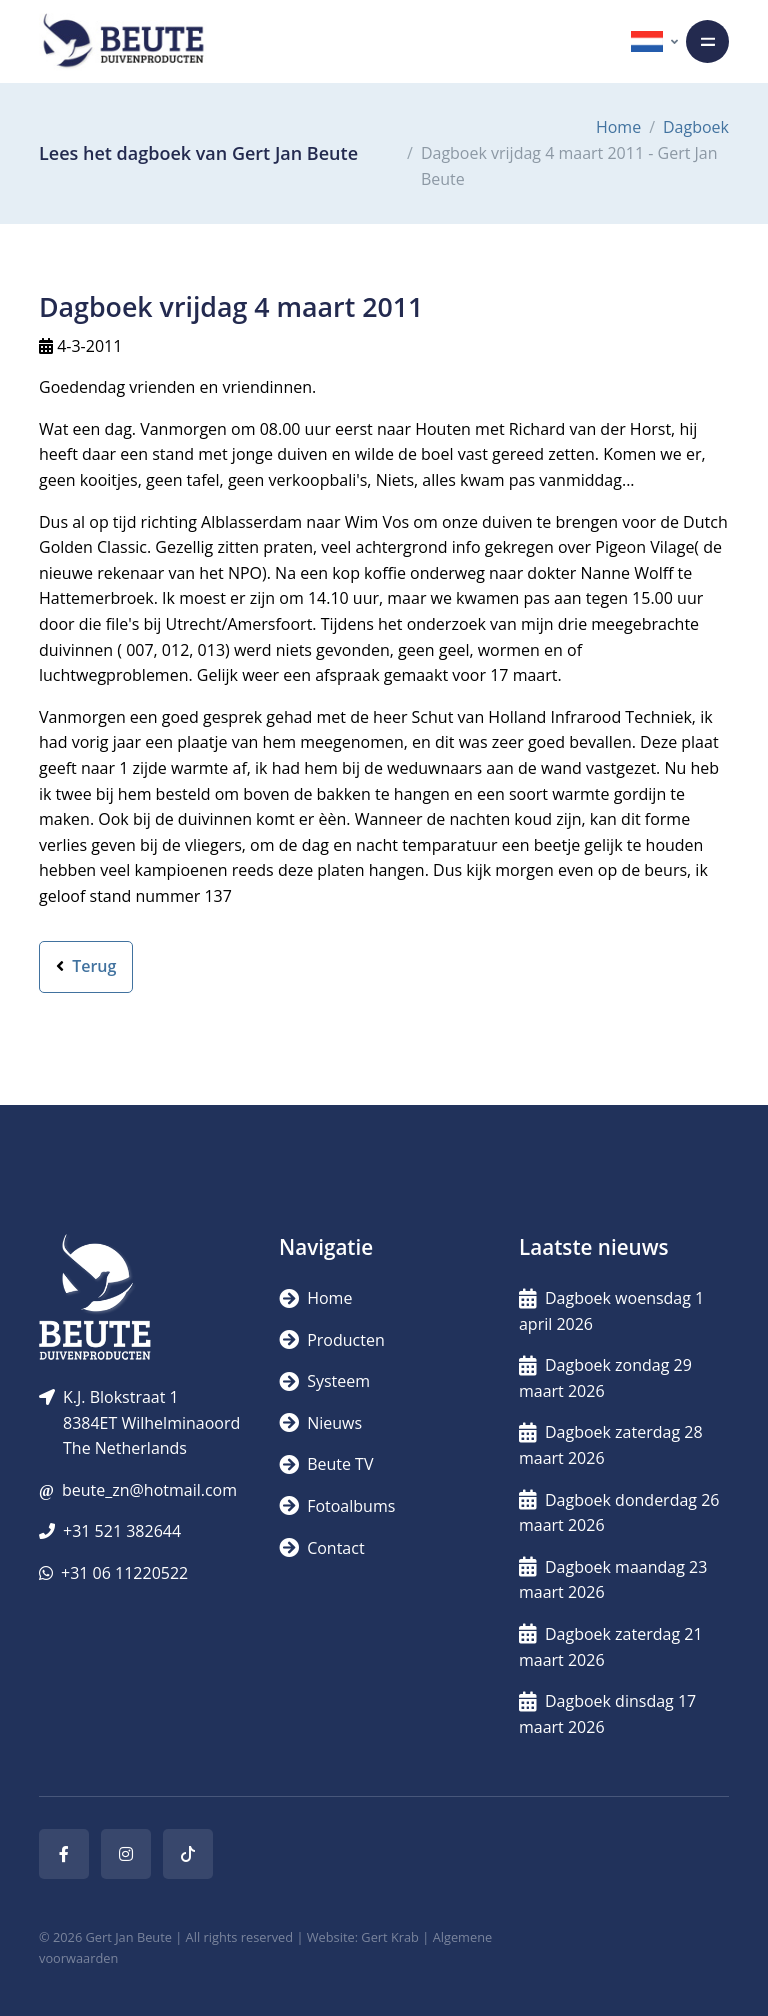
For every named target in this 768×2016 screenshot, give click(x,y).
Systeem (324, 1381)
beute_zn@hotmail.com (149, 1490)
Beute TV (326, 1464)
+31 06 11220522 (124, 1573)
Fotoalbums (337, 1506)
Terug (86, 966)
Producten (332, 1340)
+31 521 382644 (122, 1531)
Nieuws (320, 1423)
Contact (322, 1548)
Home (618, 127)
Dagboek (696, 127)
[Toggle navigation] (707, 41)
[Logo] (123, 41)
